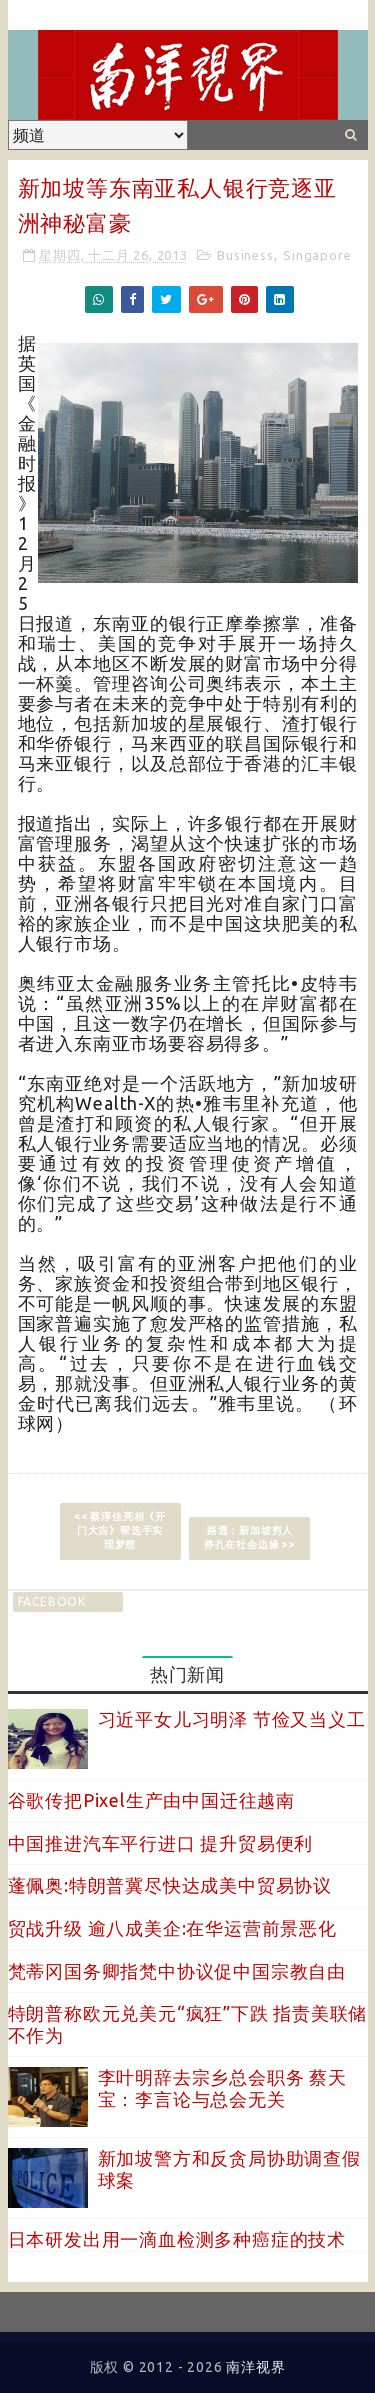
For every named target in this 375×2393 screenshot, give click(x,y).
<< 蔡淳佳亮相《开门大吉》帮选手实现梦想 (120, 1530)
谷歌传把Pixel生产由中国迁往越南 (151, 1800)
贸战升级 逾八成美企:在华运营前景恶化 (172, 1928)
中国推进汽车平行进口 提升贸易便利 (161, 1843)
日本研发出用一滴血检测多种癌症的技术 (177, 2239)
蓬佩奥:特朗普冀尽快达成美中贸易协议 (170, 1885)
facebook (52, 1601)
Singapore (317, 255)
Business (245, 255)
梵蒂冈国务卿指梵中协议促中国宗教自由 (177, 1971)
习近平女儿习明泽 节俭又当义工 (232, 1719)
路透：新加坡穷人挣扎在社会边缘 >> (250, 1537)
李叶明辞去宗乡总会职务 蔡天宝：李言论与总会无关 (222, 2088)
